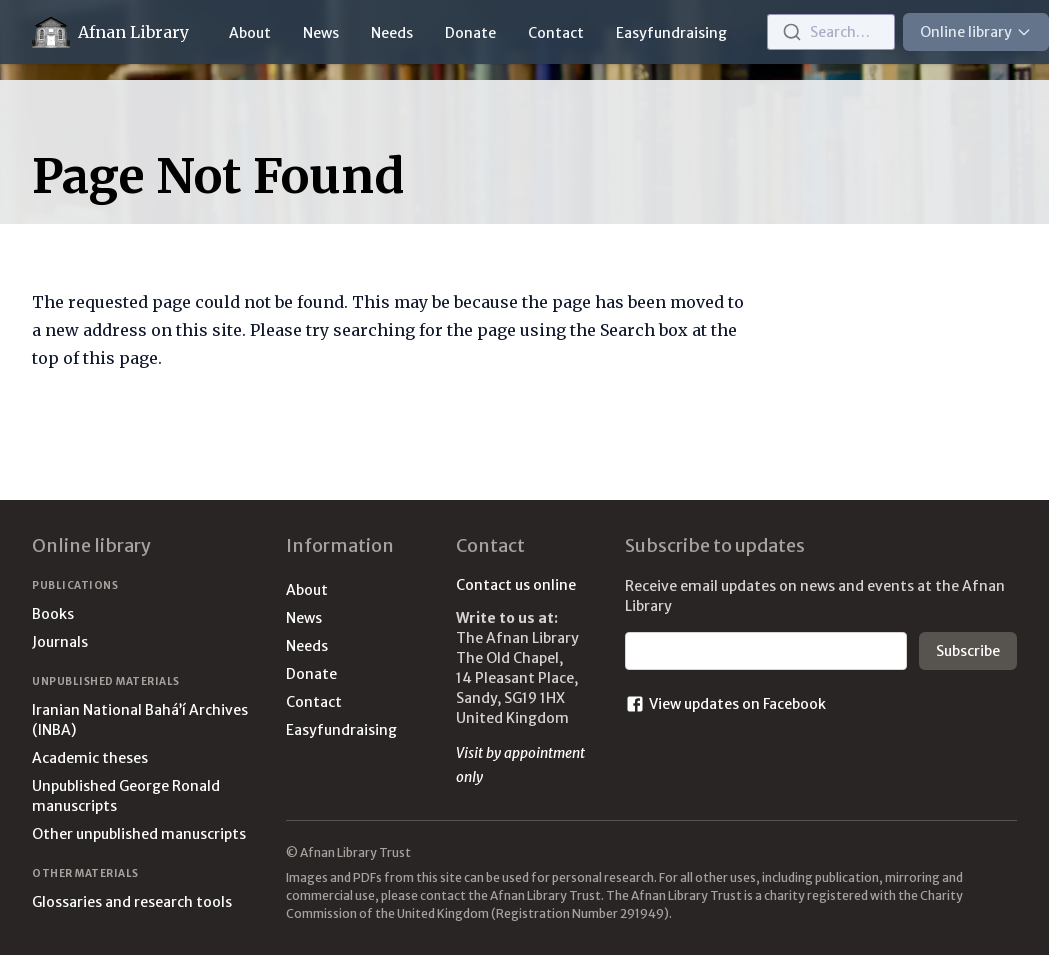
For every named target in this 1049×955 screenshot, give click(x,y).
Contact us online (516, 585)
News (321, 33)
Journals (60, 642)
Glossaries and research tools (132, 902)
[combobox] (831, 32)
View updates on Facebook (725, 704)
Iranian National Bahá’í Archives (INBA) (140, 720)
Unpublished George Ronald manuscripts (126, 796)
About (250, 33)
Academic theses (90, 758)
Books (53, 614)
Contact (556, 33)
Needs (392, 33)
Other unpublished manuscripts (139, 834)
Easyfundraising (671, 33)
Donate (470, 33)
